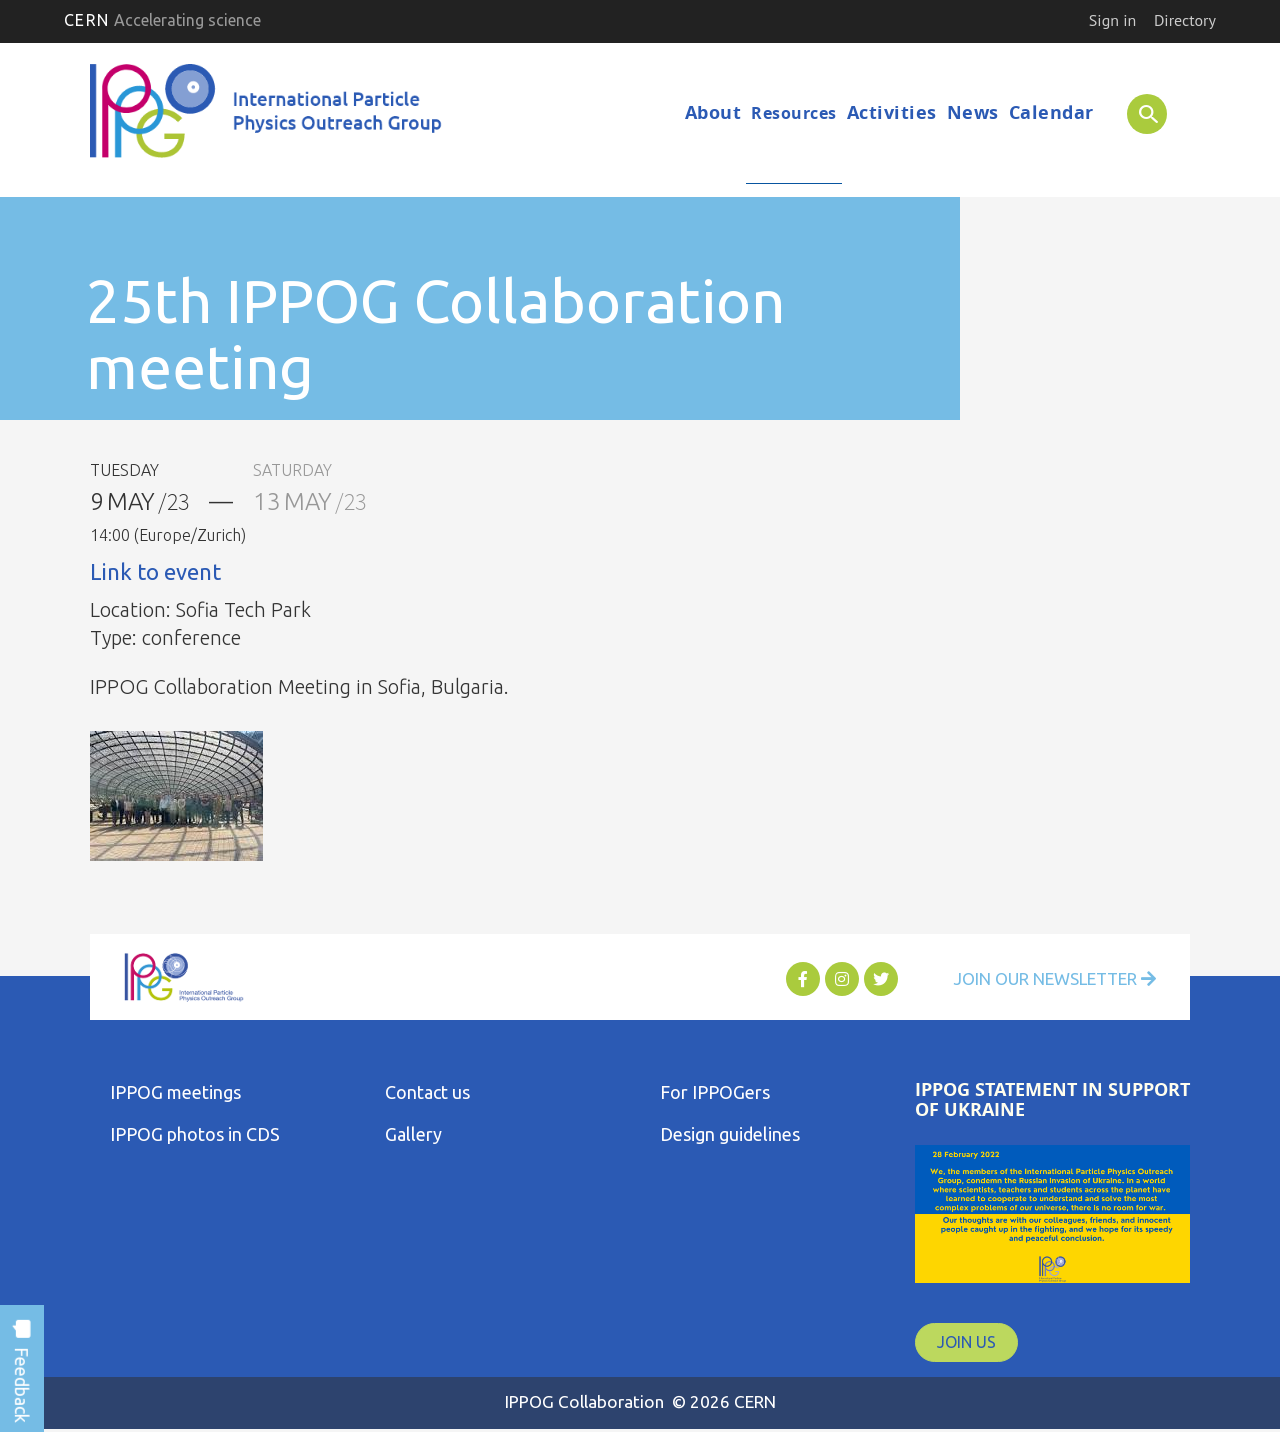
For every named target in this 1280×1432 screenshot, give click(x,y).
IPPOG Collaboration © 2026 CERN (640, 1401)
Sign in (1112, 20)
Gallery (413, 1135)
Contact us (427, 1093)
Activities (892, 112)
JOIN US (966, 1342)
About (713, 112)
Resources (794, 113)
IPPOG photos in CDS (195, 1135)
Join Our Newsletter (1042, 980)
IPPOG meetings (175, 1093)
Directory (1185, 20)
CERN (162, 20)
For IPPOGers (715, 1093)
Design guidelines (730, 1135)
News (973, 112)
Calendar (1051, 112)
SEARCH (1136, 113)
